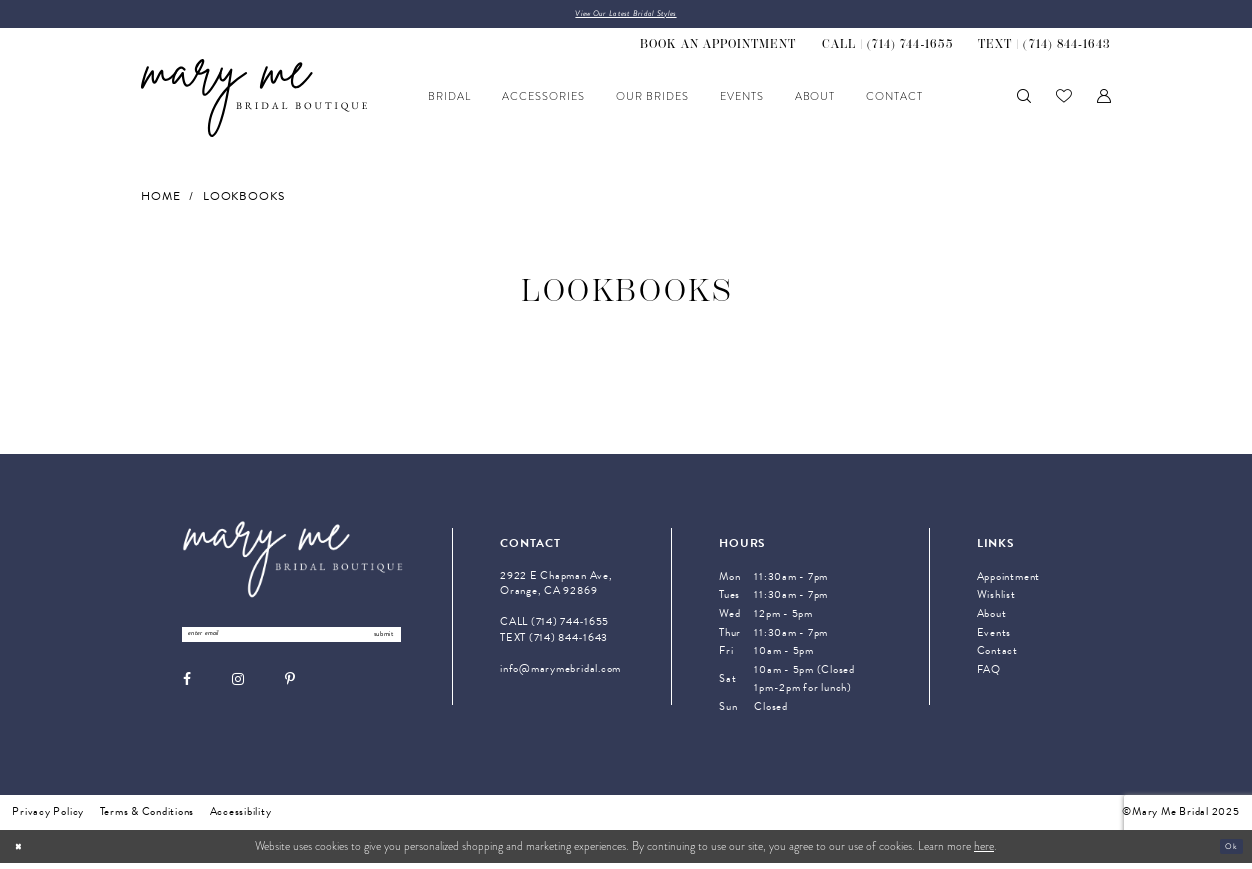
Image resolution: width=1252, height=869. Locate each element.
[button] (1104, 102)
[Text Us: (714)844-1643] (1044, 50)
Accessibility (241, 817)
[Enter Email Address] (291, 644)
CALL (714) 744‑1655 (554, 627)
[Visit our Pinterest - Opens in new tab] (290, 692)
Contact (997, 656)
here (984, 852)
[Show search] (1024, 102)
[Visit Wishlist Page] (1064, 102)
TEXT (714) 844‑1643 (554, 642)
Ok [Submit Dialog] (1226, 852)
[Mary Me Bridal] (254, 103)
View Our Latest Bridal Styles (625, 16)
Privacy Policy (48, 817)
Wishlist (996, 600)
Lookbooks (244, 201)
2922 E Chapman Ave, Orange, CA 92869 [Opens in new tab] (556, 589)
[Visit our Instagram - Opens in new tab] (238, 692)
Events (994, 637)
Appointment (1008, 582)
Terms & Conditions (147, 817)
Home (160, 201)
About (992, 619)
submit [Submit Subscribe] (373, 642)
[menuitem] (718, 50)
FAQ (989, 674)
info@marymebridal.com (560, 673)
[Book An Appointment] (718, 50)
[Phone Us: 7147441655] (887, 50)
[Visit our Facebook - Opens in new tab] (187, 692)
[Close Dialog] (22, 852)
